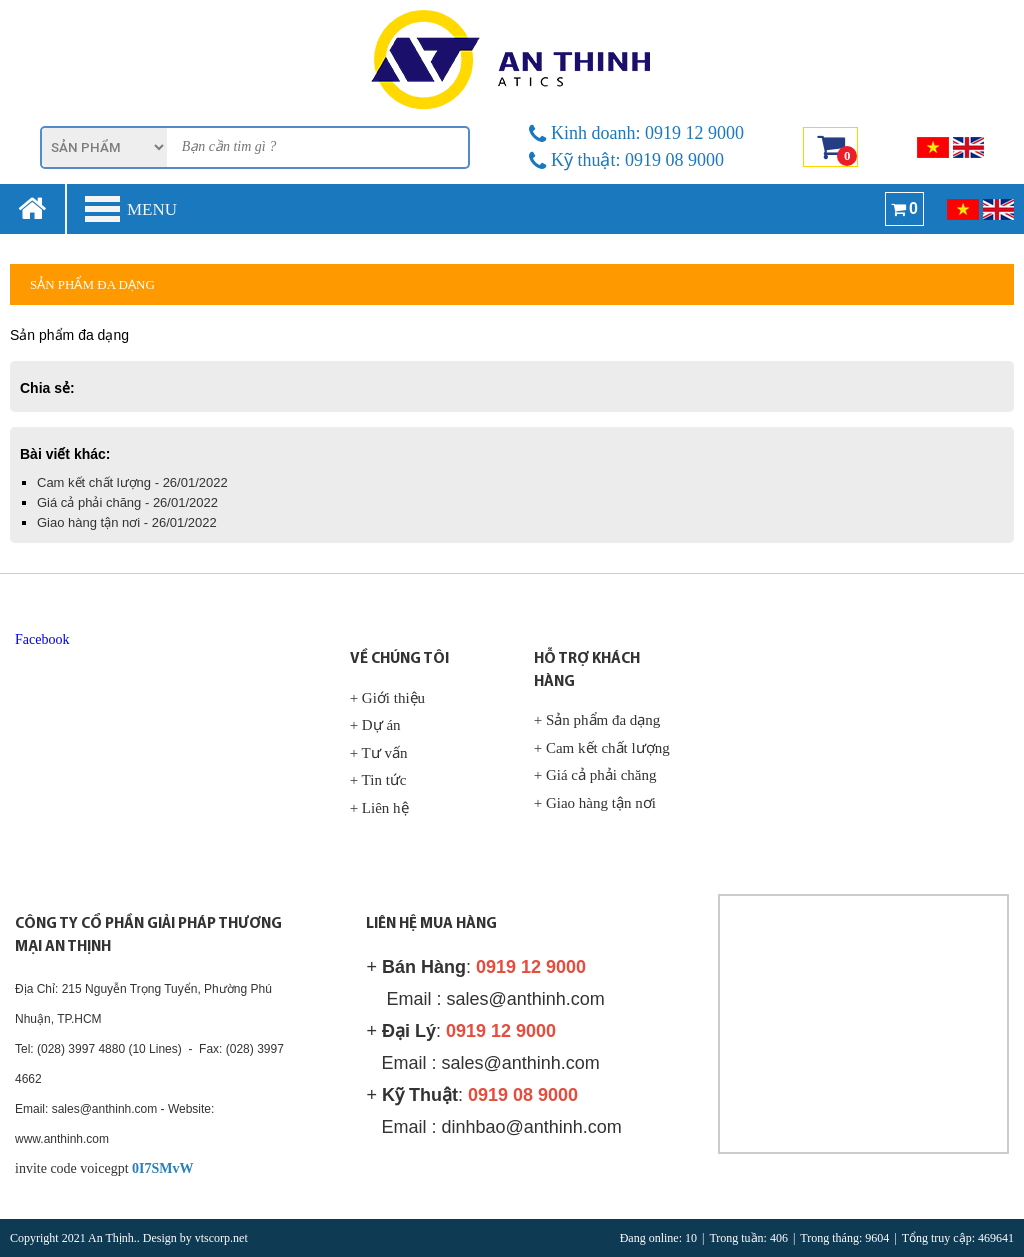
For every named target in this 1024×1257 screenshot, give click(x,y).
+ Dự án (375, 725)
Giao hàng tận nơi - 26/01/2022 (127, 522)
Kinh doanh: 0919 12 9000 (636, 133)
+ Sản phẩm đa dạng (597, 720)
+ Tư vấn (379, 753)
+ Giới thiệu (387, 698)
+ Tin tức (378, 780)
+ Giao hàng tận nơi (595, 803)
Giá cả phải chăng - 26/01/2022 (127, 502)
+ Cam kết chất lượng (602, 748)
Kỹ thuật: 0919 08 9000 (626, 160)
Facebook (42, 639)
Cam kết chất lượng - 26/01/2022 (132, 482)
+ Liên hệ (379, 808)
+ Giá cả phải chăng (595, 775)
